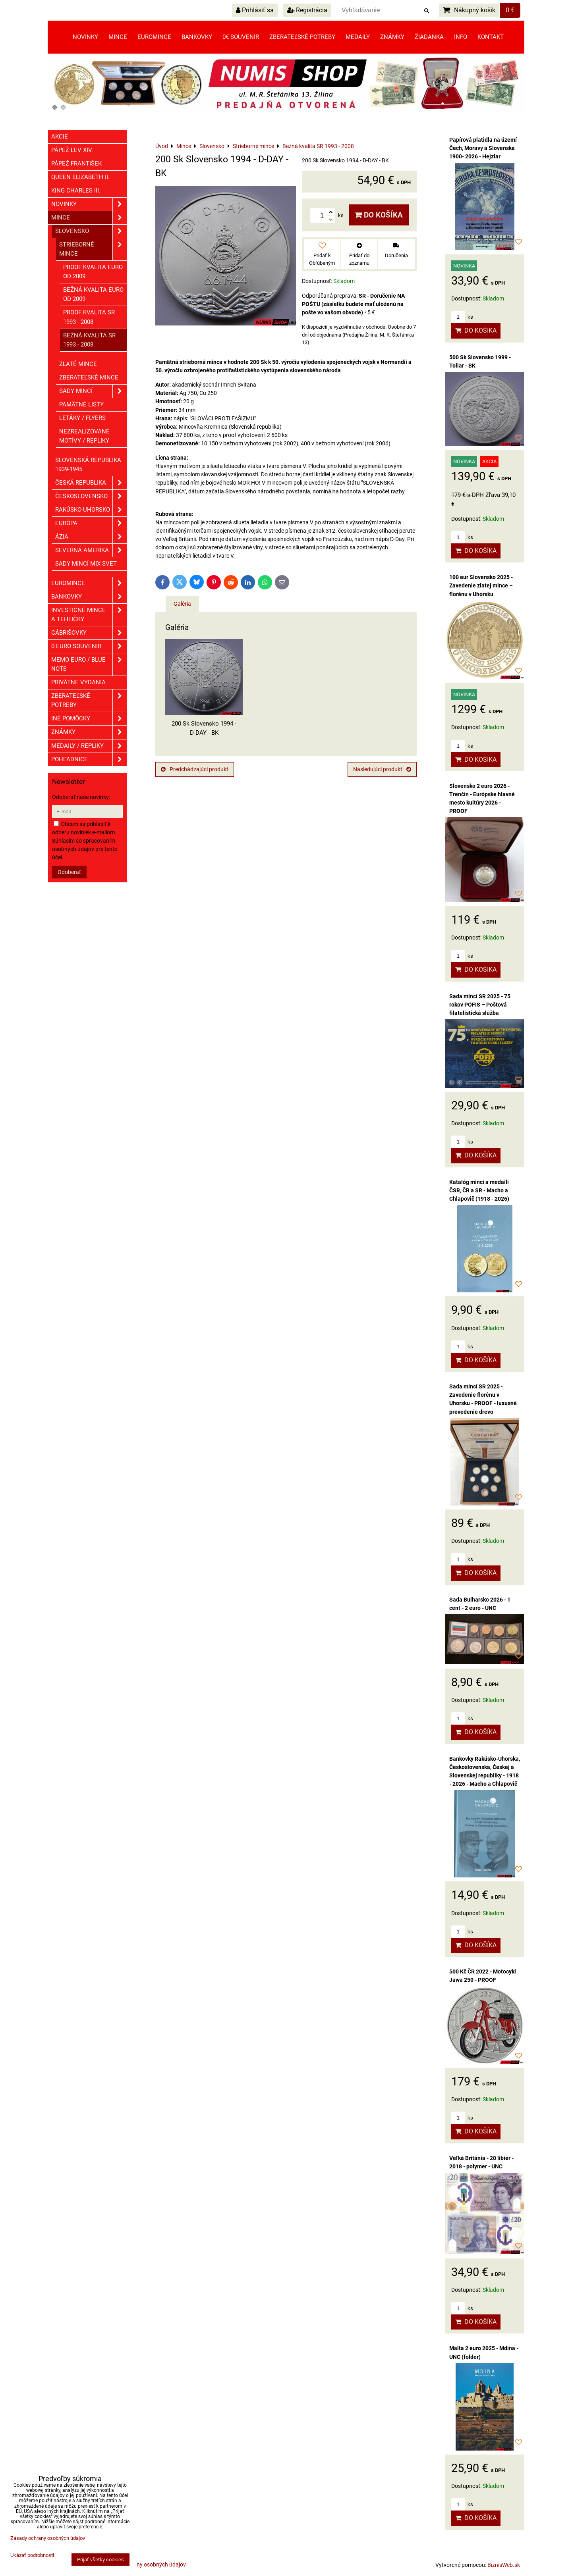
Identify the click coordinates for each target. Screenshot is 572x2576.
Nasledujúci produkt (382, 769)
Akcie (59, 136)
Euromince (154, 36)
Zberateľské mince (88, 377)
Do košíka (379, 214)
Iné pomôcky (89, 718)
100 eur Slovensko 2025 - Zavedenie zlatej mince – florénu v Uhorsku (481, 585)
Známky (392, 36)
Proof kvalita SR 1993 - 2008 (89, 317)
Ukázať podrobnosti (32, 2555)
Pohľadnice (89, 759)
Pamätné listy (81, 404)
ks (462, 317)
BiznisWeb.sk (503, 2565)
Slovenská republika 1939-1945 (88, 464)
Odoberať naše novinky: (81, 797)
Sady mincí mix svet (86, 563)
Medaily (358, 36)
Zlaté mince (78, 364)
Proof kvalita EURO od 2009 (93, 272)
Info (460, 36)
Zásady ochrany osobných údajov (144, 2564)
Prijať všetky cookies (100, 2560)
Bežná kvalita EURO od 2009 (93, 294)
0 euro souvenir (89, 646)
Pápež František (76, 163)
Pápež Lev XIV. (72, 150)
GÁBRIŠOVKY (89, 632)
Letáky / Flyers (82, 418)
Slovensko (91, 231)
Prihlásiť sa (255, 10)
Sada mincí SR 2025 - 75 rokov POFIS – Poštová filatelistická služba (479, 1004)
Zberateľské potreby (302, 36)
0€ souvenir (240, 36)
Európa (91, 523)
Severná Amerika (91, 550)
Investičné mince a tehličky (89, 615)
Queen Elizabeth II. (80, 177)
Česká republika (91, 482)
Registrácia (307, 10)
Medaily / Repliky (89, 746)
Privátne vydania (78, 682)
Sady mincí (93, 391)
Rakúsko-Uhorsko (91, 509)
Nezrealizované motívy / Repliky (84, 436)
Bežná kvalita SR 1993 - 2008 (89, 340)
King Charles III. (75, 190)
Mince (117, 36)
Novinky (85, 36)
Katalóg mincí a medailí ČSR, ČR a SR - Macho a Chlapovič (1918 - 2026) (479, 1190)
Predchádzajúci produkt (194, 769)
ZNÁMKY (89, 732)
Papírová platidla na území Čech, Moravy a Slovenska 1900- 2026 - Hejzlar (483, 148)
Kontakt (490, 36)
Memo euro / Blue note (89, 664)
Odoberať (69, 872)
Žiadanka (429, 36)
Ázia (91, 536)
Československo (91, 496)
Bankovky (197, 36)
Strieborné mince (93, 249)
